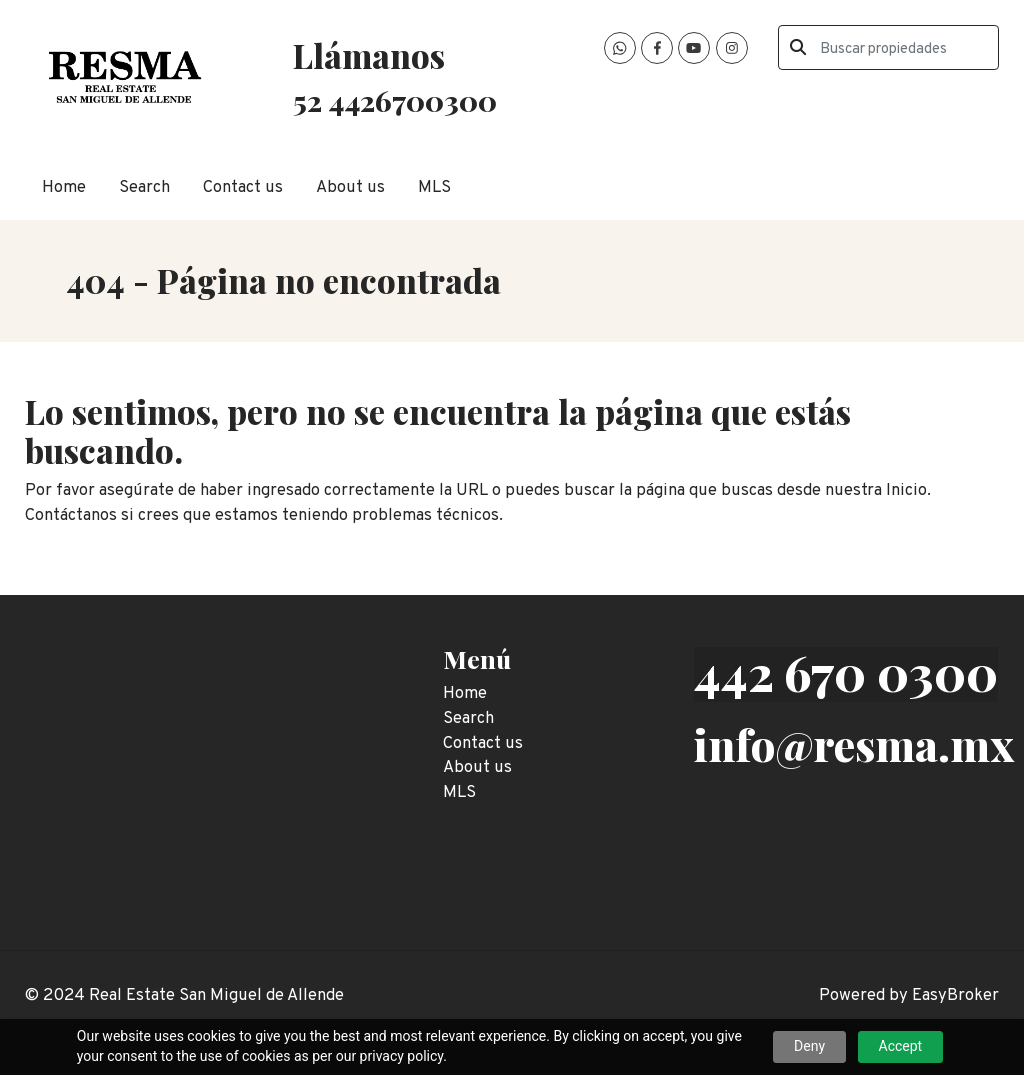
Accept (901, 1046)
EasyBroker (955, 995)
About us (350, 187)
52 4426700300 (395, 100)
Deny (809, 1046)
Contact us (243, 187)
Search (144, 187)
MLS (434, 187)
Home (64, 187)
